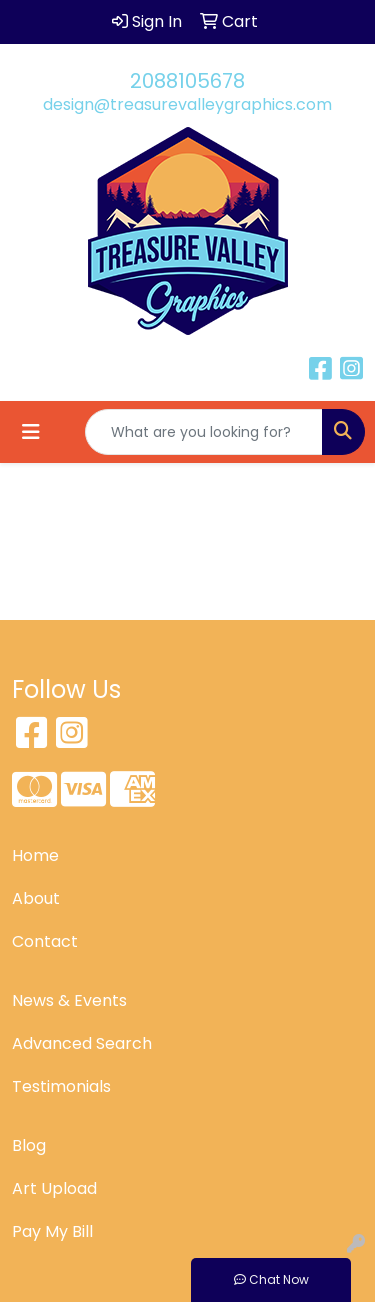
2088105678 (187, 81)
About (36, 898)
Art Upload (54, 1188)
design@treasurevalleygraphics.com (187, 104)
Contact (45, 941)
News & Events (69, 1000)
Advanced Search (82, 1043)
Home (35, 855)
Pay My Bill (52, 1231)
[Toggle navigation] (31, 432)
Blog (29, 1145)
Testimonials (61, 1086)
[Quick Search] (204, 432)
